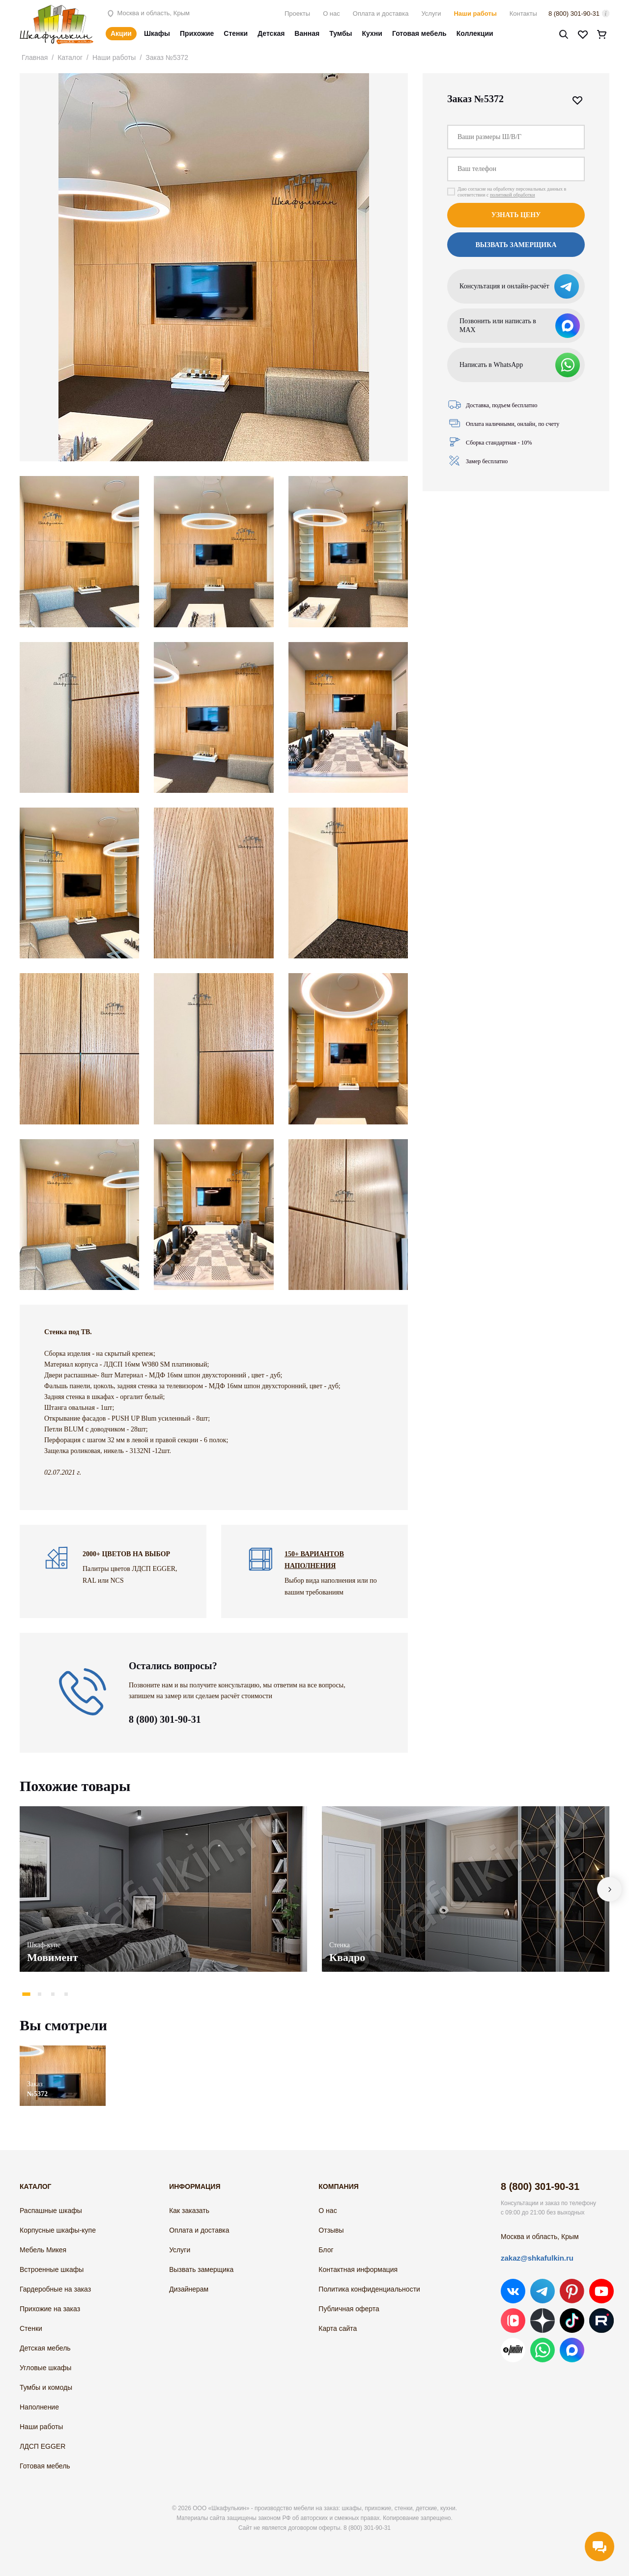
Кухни (372, 33)
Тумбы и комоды (46, 2387)
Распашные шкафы (51, 2210)
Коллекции (475, 33)
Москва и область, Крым (148, 13)
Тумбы (340, 33)
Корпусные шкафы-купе (58, 2230)
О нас (331, 13)
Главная (35, 57)
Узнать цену (516, 215)
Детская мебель (45, 2348)
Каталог (70, 57)
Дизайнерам (188, 2289)
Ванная (306, 33)
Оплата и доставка (381, 13)
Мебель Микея (43, 2250)
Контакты (523, 13)
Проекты (297, 13)
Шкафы (157, 33)
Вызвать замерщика (515, 245)
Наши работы (475, 13)
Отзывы (330, 2230)
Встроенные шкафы (52, 2269)
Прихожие (197, 33)
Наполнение (39, 2407)
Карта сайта (337, 2328)
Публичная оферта (348, 2309)
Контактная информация (358, 2269)
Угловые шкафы (45, 2368)
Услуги (431, 13)
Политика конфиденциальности (369, 2289)
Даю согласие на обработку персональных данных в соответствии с (511, 191)
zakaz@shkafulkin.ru (537, 2258)
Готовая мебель (419, 33)
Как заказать (189, 2210)
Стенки (236, 33)
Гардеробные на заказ (55, 2289)
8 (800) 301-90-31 (574, 13)
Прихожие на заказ (50, 2309)
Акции (121, 33)
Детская (271, 33)
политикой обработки (512, 194)
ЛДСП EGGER (42, 2446)
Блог (325, 2250)
